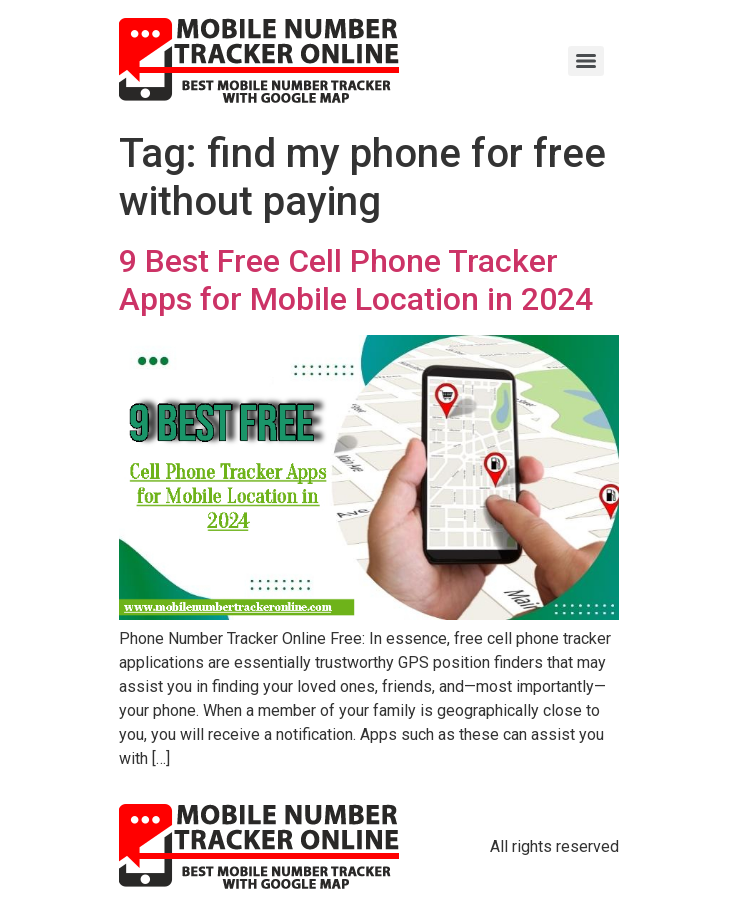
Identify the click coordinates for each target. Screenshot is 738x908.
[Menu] (586, 61)
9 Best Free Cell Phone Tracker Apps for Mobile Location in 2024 (356, 280)
